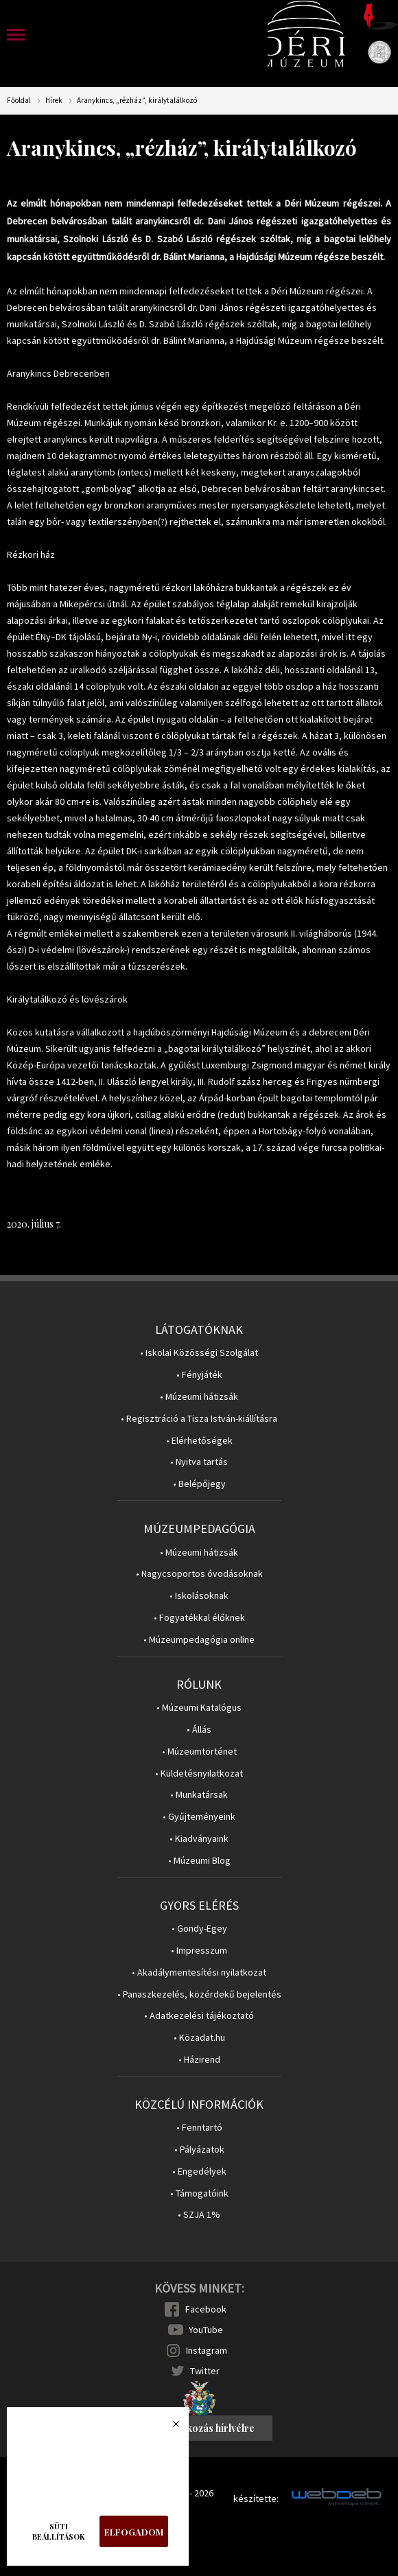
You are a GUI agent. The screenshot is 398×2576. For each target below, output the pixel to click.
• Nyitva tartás (199, 1462)
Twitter (205, 2371)
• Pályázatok (199, 2149)
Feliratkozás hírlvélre (205, 2428)
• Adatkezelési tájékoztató (199, 2016)
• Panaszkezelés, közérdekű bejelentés (199, 1994)
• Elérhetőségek (199, 1441)
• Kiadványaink (199, 1839)
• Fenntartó (199, 2127)
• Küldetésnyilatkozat (199, 1773)
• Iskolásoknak (199, 1596)
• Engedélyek (199, 2171)
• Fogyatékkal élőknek (199, 1618)
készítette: (256, 2499)
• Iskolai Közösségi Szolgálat (199, 1353)
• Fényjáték (199, 1375)
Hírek (53, 100)
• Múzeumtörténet (199, 1751)
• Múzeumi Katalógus (199, 1707)
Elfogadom (133, 2532)
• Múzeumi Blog (199, 1860)
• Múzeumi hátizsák (199, 1397)
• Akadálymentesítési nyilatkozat (199, 1972)
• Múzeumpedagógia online (199, 1640)
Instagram (206, 2350)
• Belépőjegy (199, 1484)
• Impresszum (199, 1950)
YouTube (206, 2329)
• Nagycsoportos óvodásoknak (199, 1574)
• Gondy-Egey (199, 1928)
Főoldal (19, 100)
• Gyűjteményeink (199, 1817)
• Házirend (199, 2059)
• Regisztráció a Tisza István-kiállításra (199, 1419)
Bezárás (168, 2428)
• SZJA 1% (199, 2215)
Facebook (205, 2309)
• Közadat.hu (199, 2038)
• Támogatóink (199, 2193)
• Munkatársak (199, 1795)
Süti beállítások (58, 2531)
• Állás (199, 1729)
